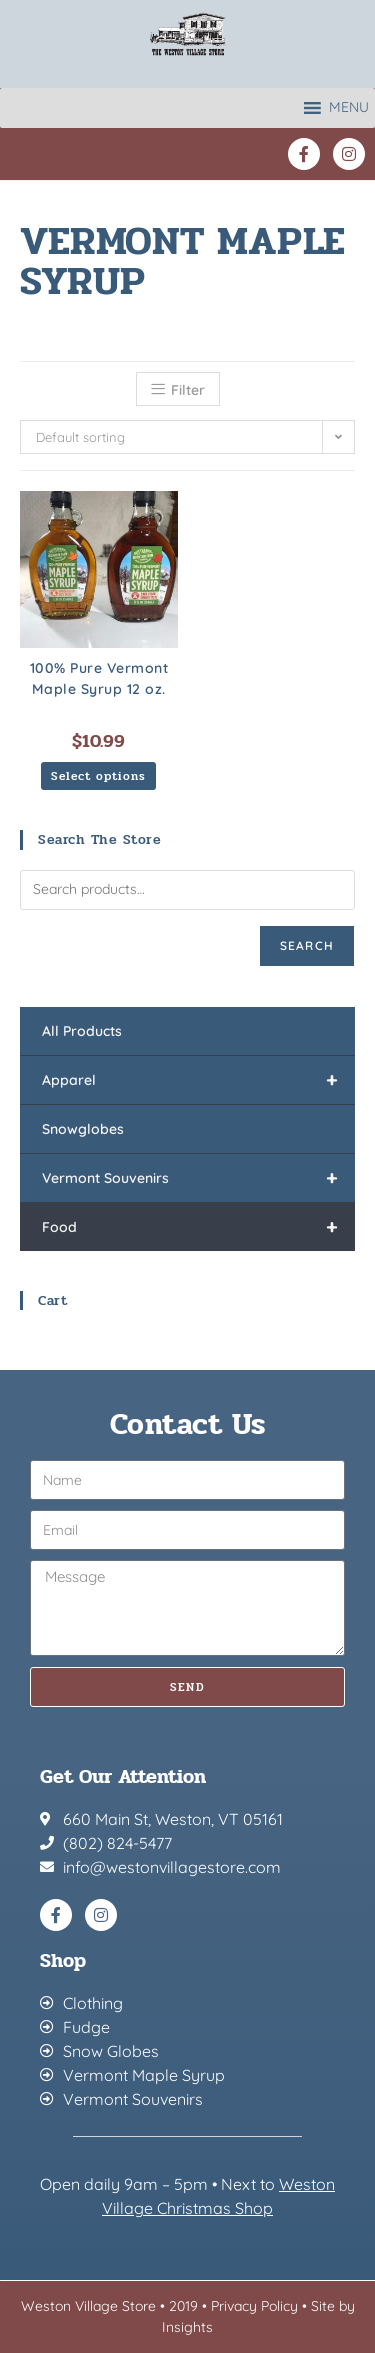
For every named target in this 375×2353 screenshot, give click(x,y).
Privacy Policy (254, 2306)
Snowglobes (83, 1129)
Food (198, 1227)
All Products (82, 1031)
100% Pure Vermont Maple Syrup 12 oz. (99, 678)
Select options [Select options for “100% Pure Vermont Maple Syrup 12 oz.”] (98, 776)
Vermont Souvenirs (198, 1178)
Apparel (198, 1080)
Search (307, 945)
